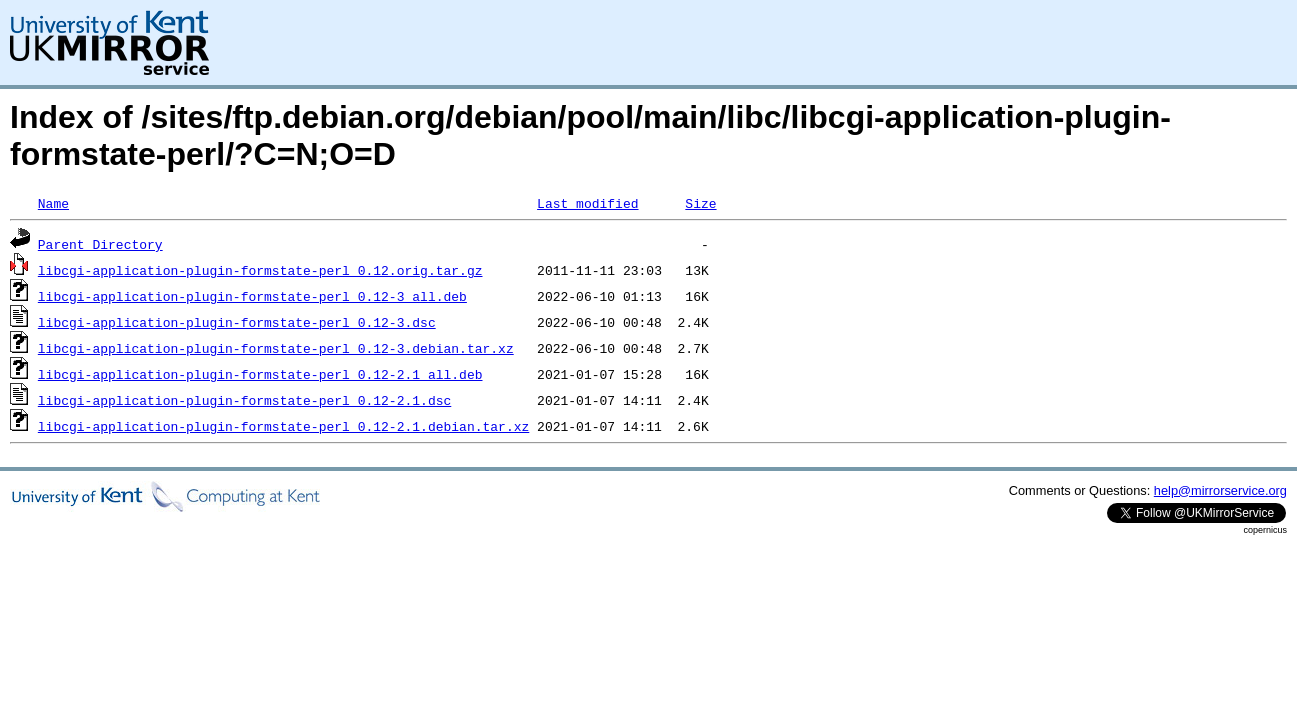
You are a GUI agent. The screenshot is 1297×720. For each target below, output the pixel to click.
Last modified (587, 203)
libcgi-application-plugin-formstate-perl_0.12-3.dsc (237, 322)
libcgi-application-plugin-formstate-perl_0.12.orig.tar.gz (260, 270)
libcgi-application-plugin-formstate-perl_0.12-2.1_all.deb (260, 374)
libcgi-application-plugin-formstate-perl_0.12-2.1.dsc (244, 400)
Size (700, 203)
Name (53, 203)
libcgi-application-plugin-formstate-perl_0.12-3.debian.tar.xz (276, 348)
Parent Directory (100, 244)
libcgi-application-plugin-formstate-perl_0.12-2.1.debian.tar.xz (283, 426)
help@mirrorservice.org (1220, 490)
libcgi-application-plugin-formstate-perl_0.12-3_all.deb (252, 296)
